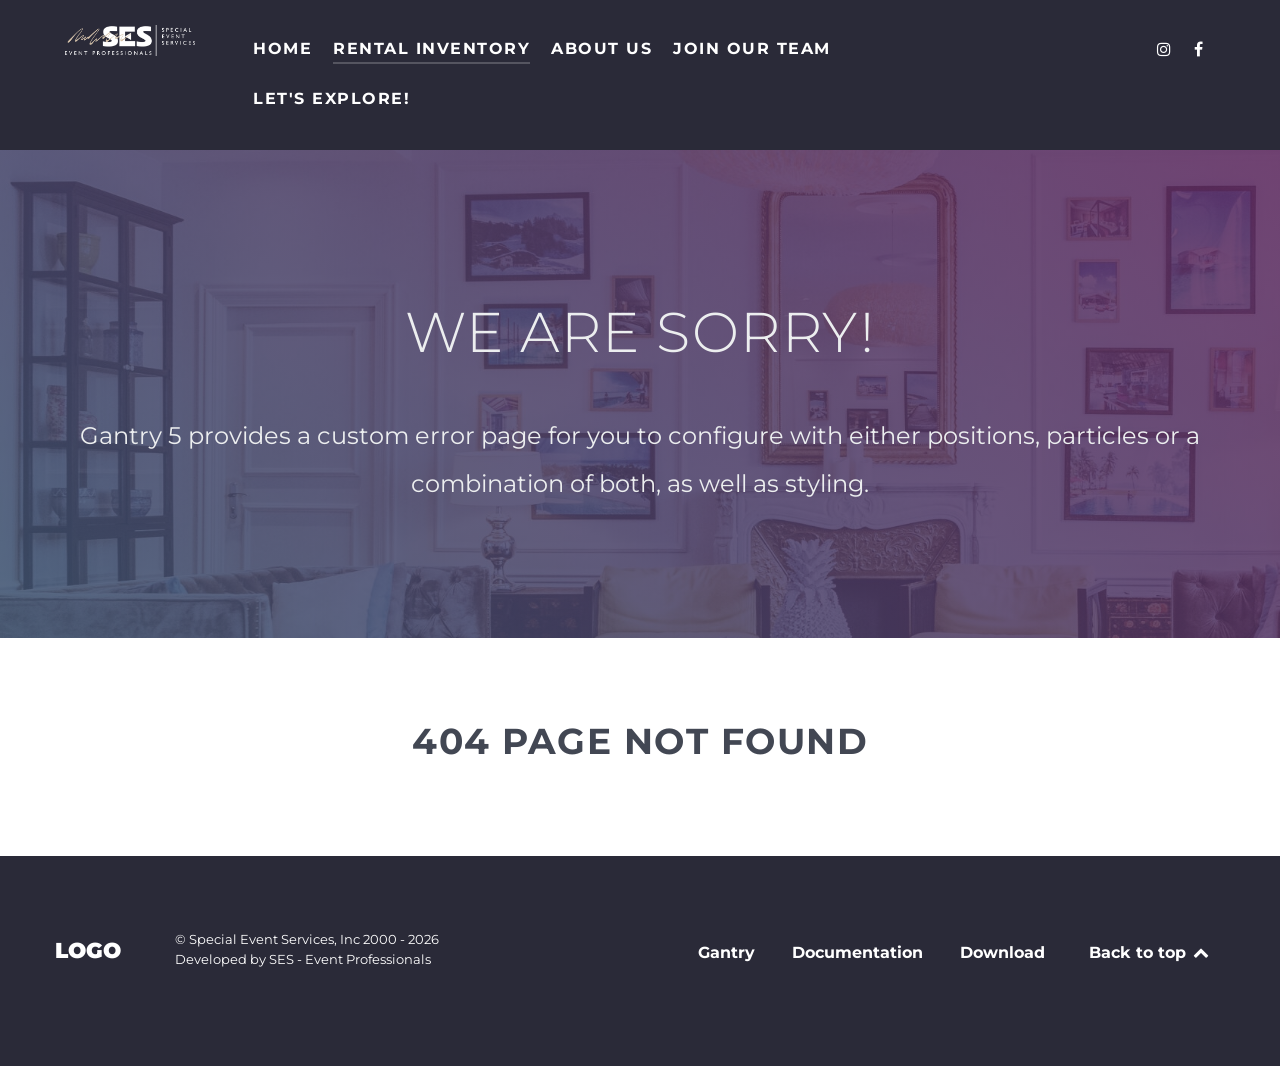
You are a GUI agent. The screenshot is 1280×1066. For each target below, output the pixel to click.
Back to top (1150, 952)
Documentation (857, 952)
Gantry (726, 952)
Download (1002, 952)
